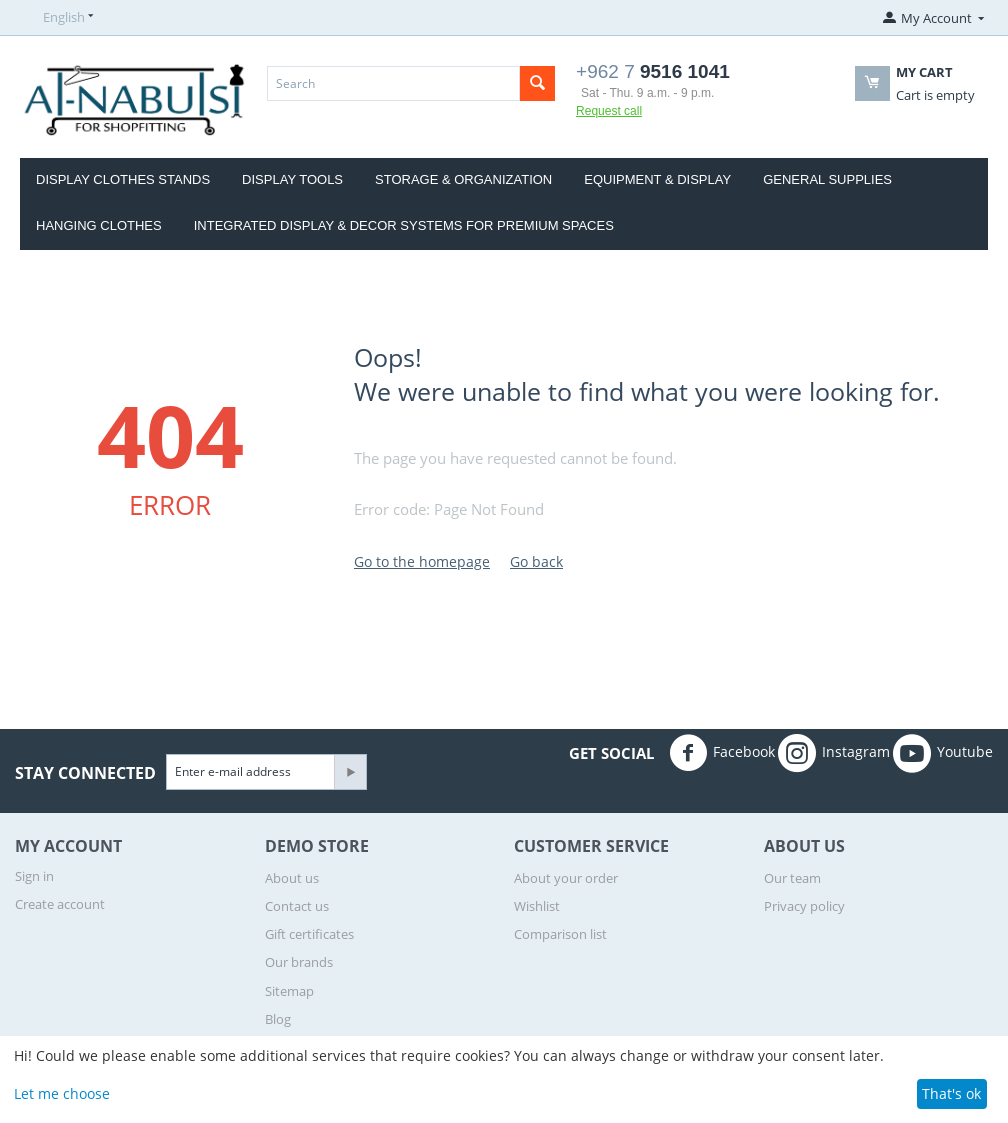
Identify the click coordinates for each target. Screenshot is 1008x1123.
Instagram (834, 753)
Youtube (943, 753)
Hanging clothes (99, 225)
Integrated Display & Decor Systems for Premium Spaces (404, 225)
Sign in (34, 876)
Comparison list (560, 934)
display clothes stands (123, 179)
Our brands (299, 962)
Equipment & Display (657, 179)
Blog (278, 1019)
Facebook (722, 753)
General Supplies (827, 179)
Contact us (297, 906)
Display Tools (292, 179)
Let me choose (62, 1093)
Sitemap (289, 991)
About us (292, 878)
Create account (60, 904)
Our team (792, 878)
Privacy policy (804, 906)
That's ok (951, 1093)
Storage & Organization (463, 179)
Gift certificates (309, 934)
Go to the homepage (422, 561)
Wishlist (537, 906)
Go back (536, 561)
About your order (566, 878)
